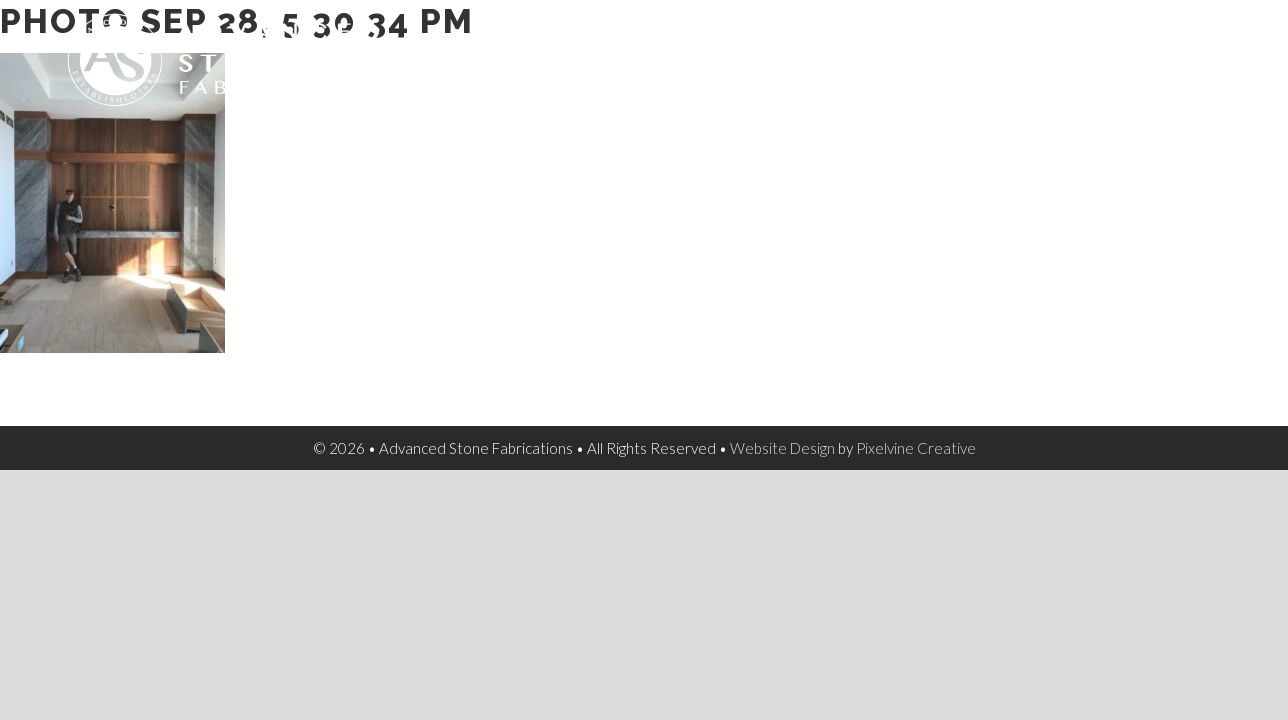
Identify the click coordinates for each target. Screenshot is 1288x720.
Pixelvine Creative (916, 448)
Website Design (782, 448)
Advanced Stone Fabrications (226, 60)
